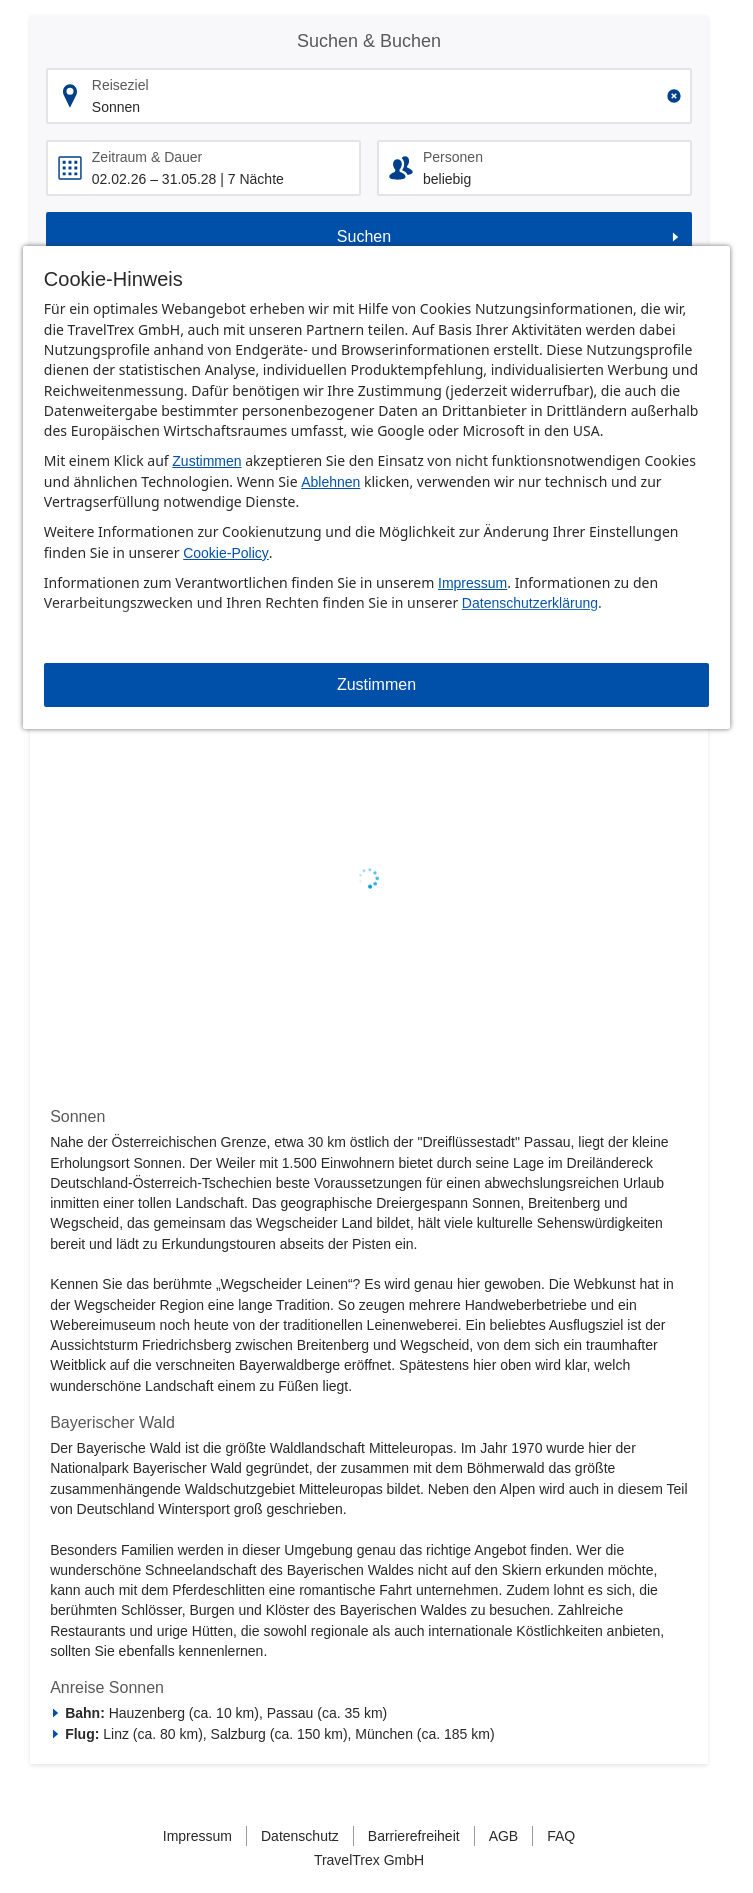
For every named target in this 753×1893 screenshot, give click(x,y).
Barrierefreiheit (414, 1836)
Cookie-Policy (226, 553)
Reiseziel (120, 85)
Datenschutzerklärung (530, 603)
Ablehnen (330, 482)
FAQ (561, 1836)
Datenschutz (300, 1836)
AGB (504, 1836)
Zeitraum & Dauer (147, 157)
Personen (453, 157)
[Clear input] (674, 96)
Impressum (472, 583)
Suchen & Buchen (369, 41)
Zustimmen (206, 461)
